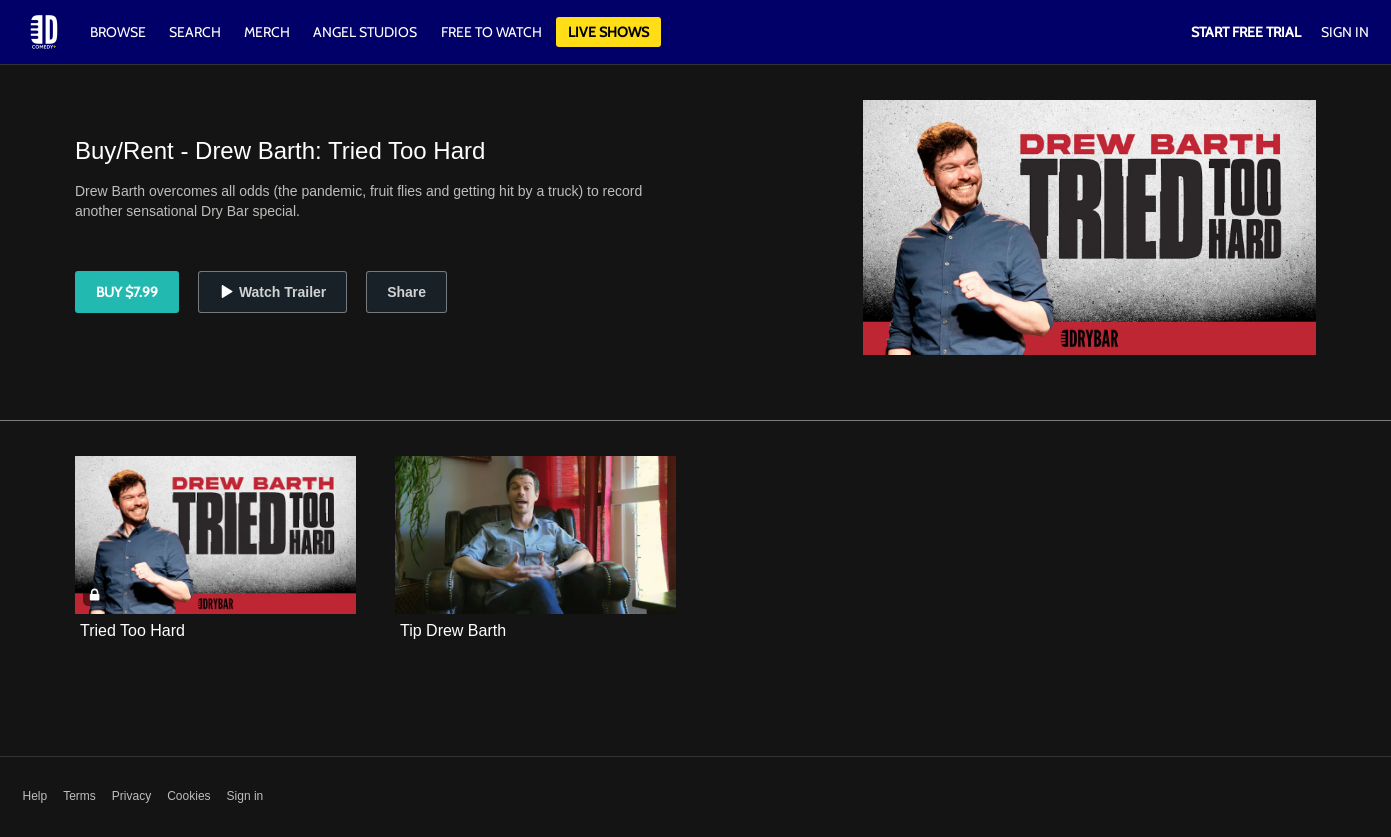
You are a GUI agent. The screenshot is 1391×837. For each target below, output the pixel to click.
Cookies (188, 796)
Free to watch (491, 32)
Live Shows (608, 32)
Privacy (131, 796)
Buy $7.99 (127, 292)
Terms (79, 796)
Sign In (1345, 32)
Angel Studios (365, 32)
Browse (119, 32)
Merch (267, 32)
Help (35, 796)
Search (196, 32)
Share (406, 292)
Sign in (245, 796)
